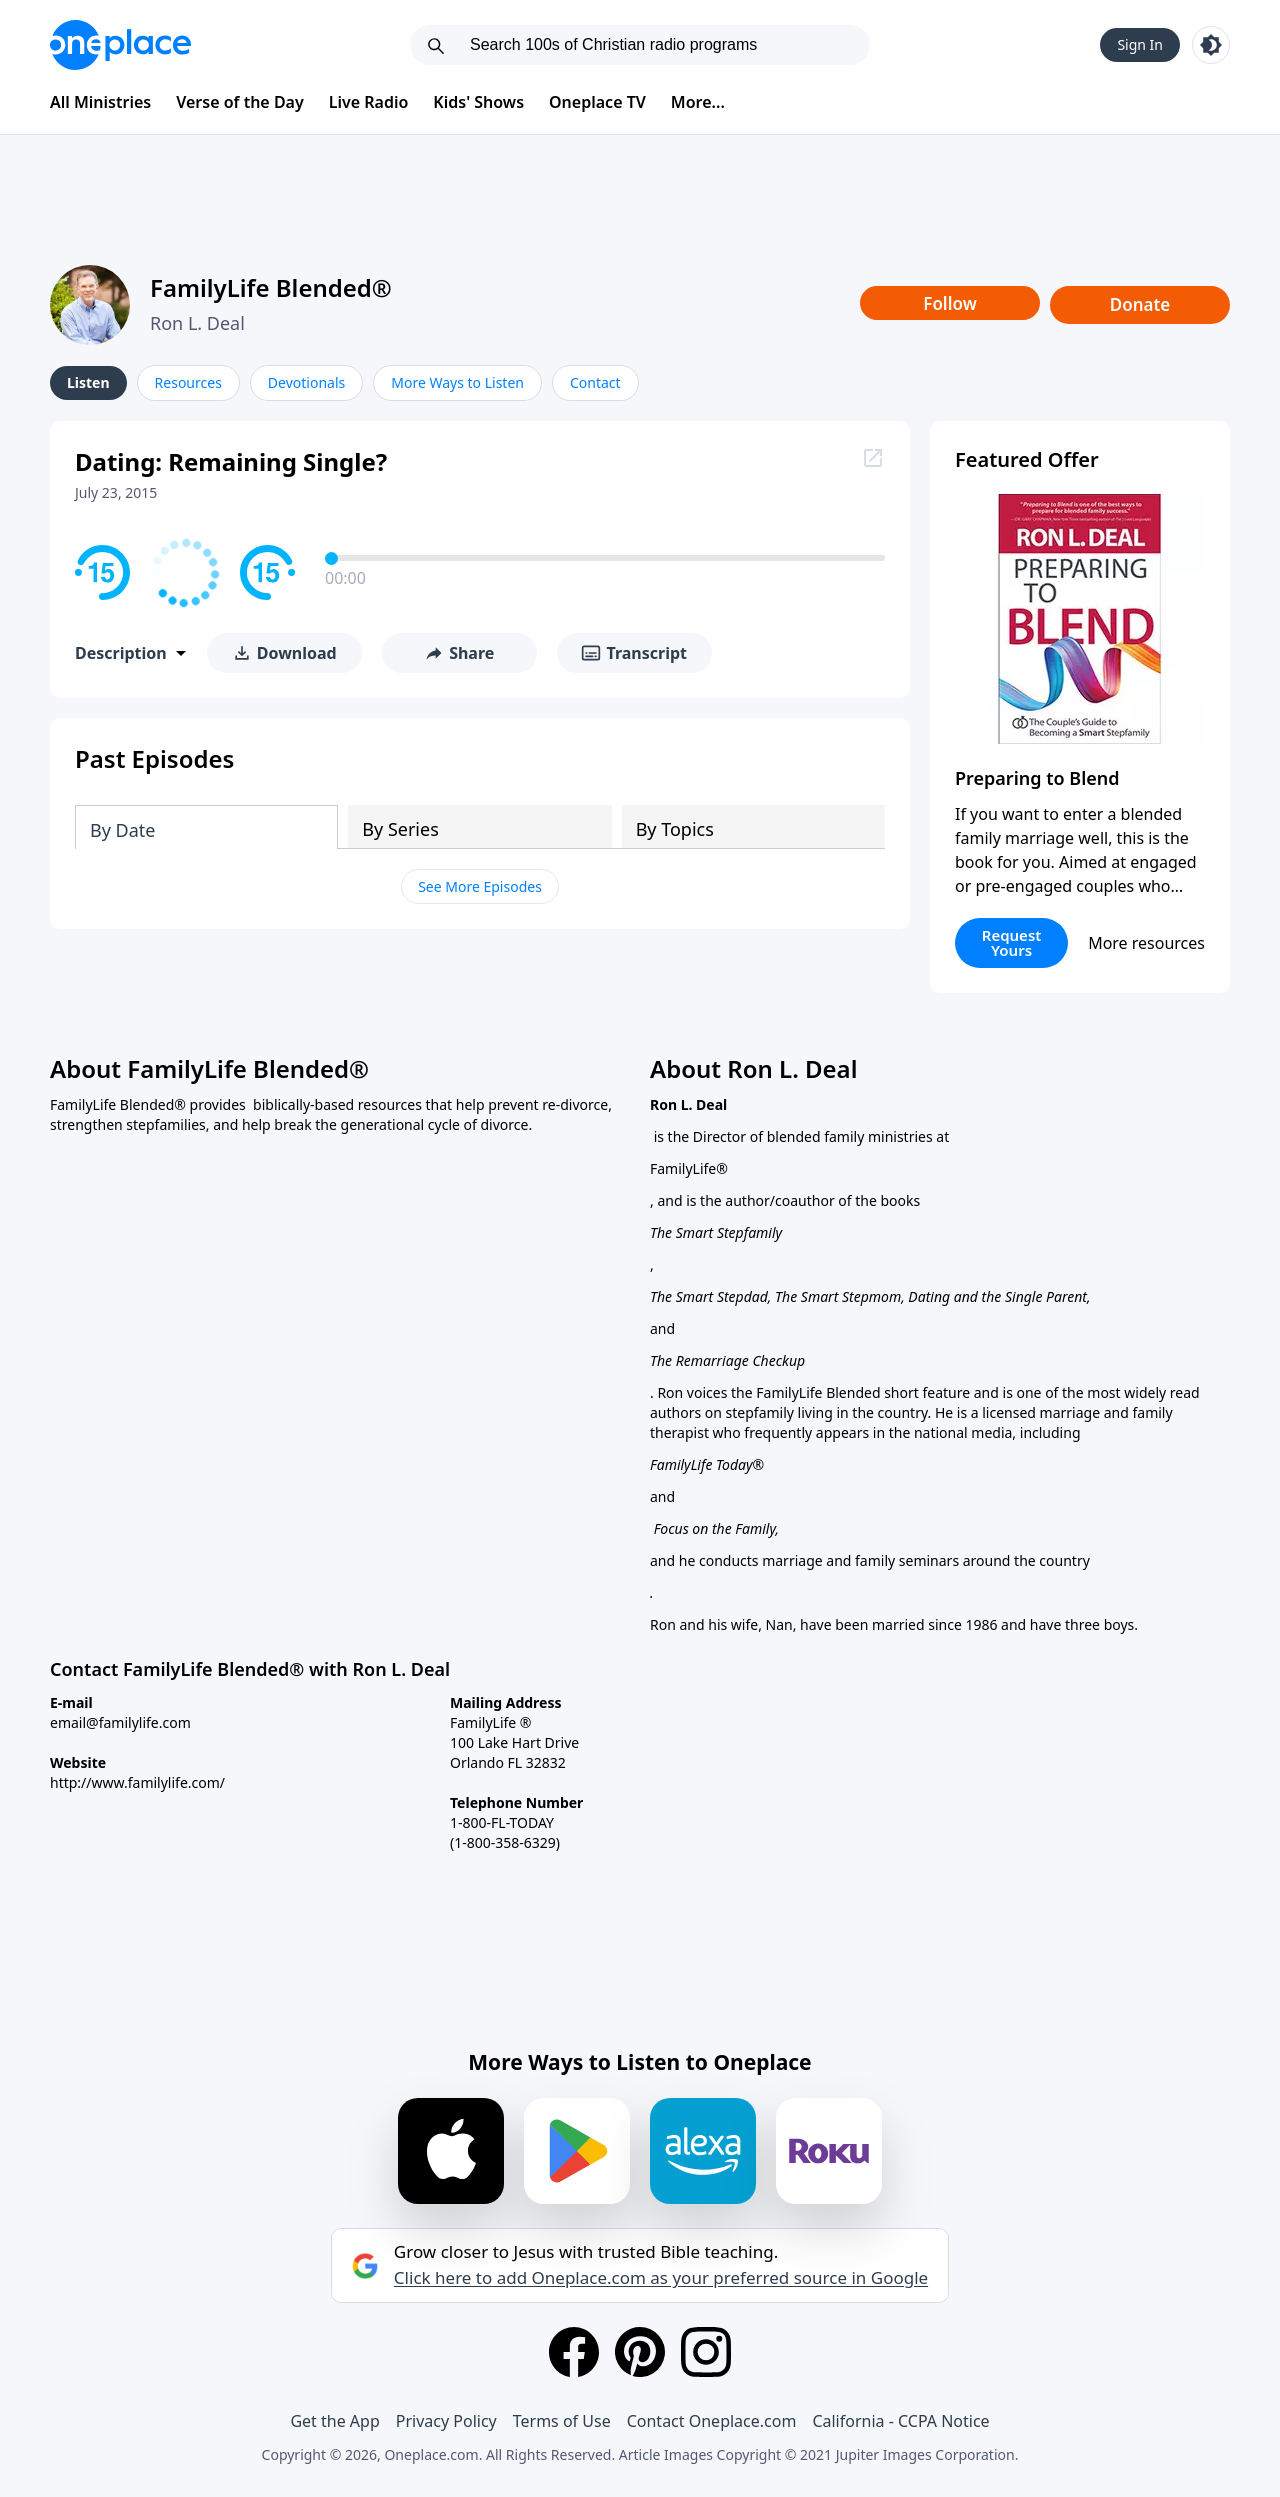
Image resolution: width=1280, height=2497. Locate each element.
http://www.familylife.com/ (137, 1782)
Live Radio (369, 102)
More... (698, 102)
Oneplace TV (597, 102)
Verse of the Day (240, 102)
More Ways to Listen (457, 382)
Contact (595, 382)
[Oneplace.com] (120, 45)
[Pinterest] (640, 2352)
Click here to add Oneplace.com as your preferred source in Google (661, 2278)
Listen (88, 382)
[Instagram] (706, 2352)
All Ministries (100, 102)
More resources (1146, 943)
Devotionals (306, 382)
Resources (188, 382)
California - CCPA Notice (900, 2421)
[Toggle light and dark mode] (1211, 45)
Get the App (334, 2421)
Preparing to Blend (1037, 778)
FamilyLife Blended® (271, 287)
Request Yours (1012, 942)
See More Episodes (480, 886)
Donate (1140, 304)
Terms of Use (562, 2421)
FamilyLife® (689, 1168)
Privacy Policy (446, 2421)
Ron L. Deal (197, 323)
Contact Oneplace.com (712, 2421)
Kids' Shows (478, 102)
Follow (950, 303)
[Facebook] (574, 2352)
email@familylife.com (120, 1722)
